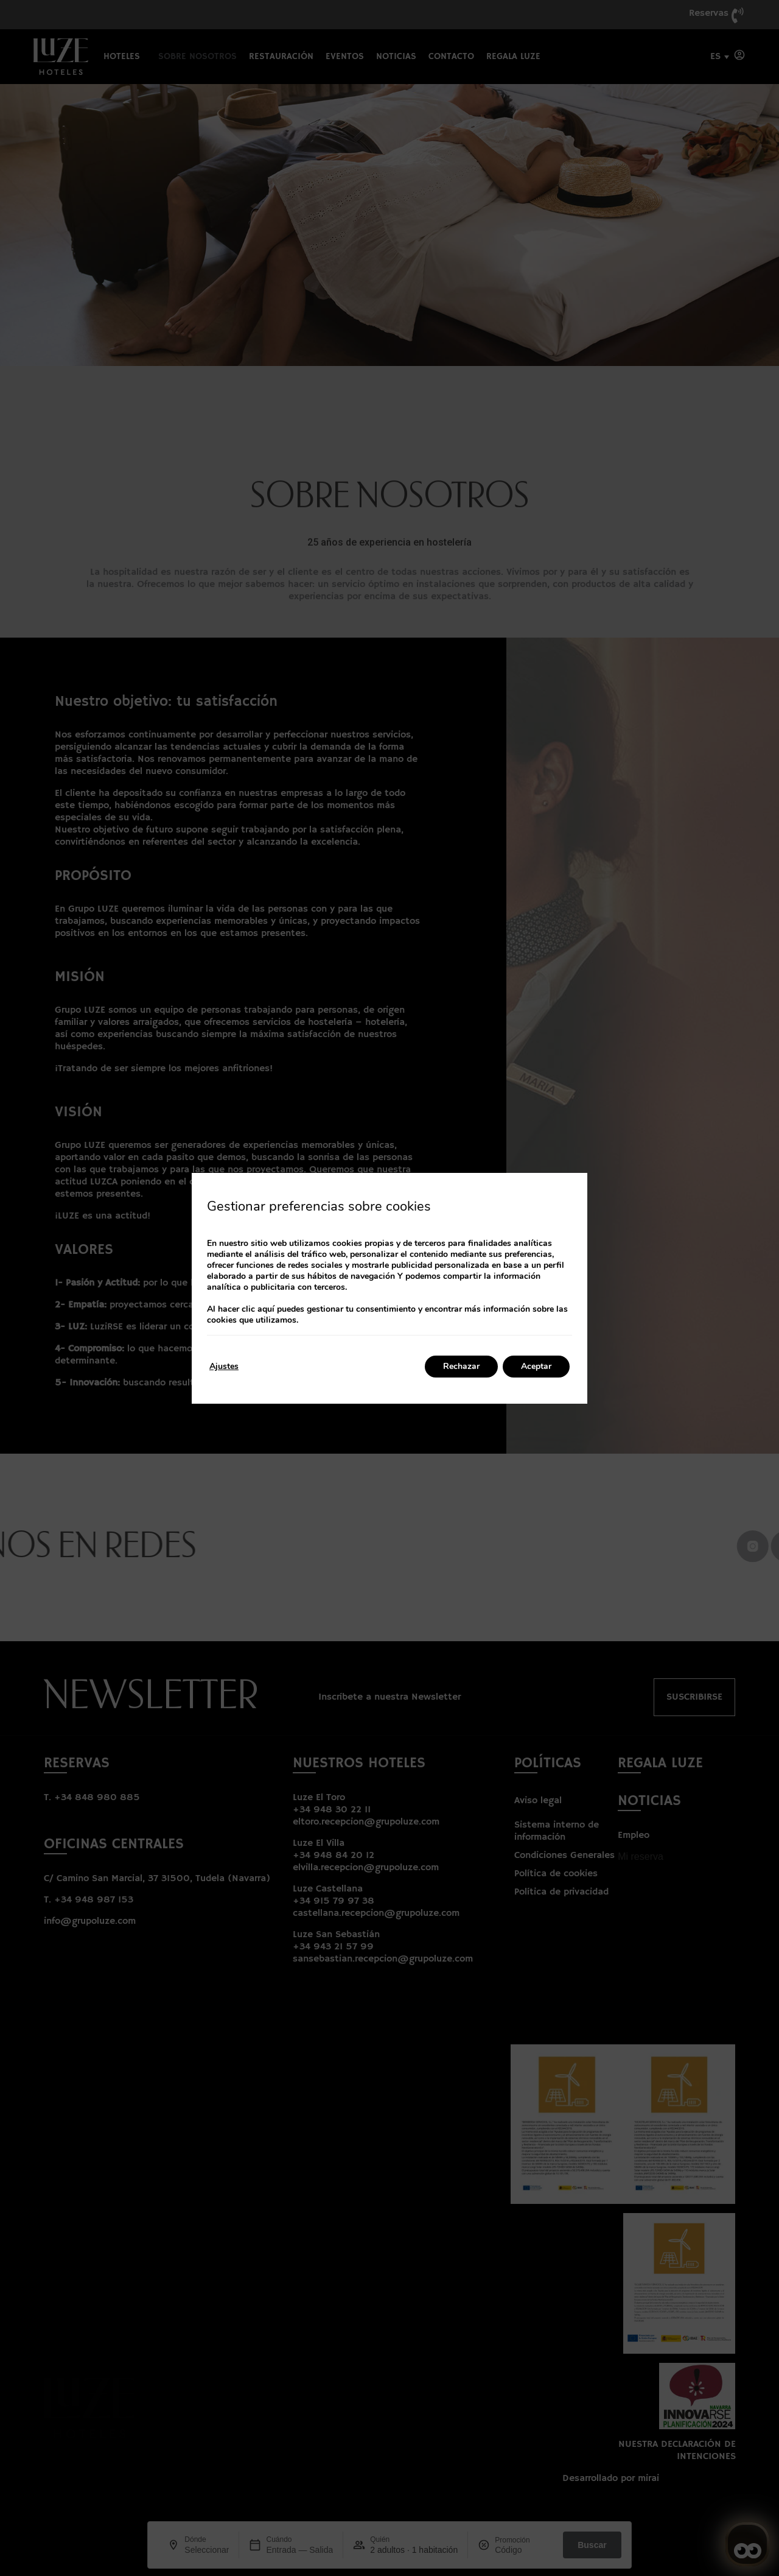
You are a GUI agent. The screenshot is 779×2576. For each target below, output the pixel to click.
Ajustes (224, 1366)
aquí (265, 1309)
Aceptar (536, 1366)
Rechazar (461, 1366)
